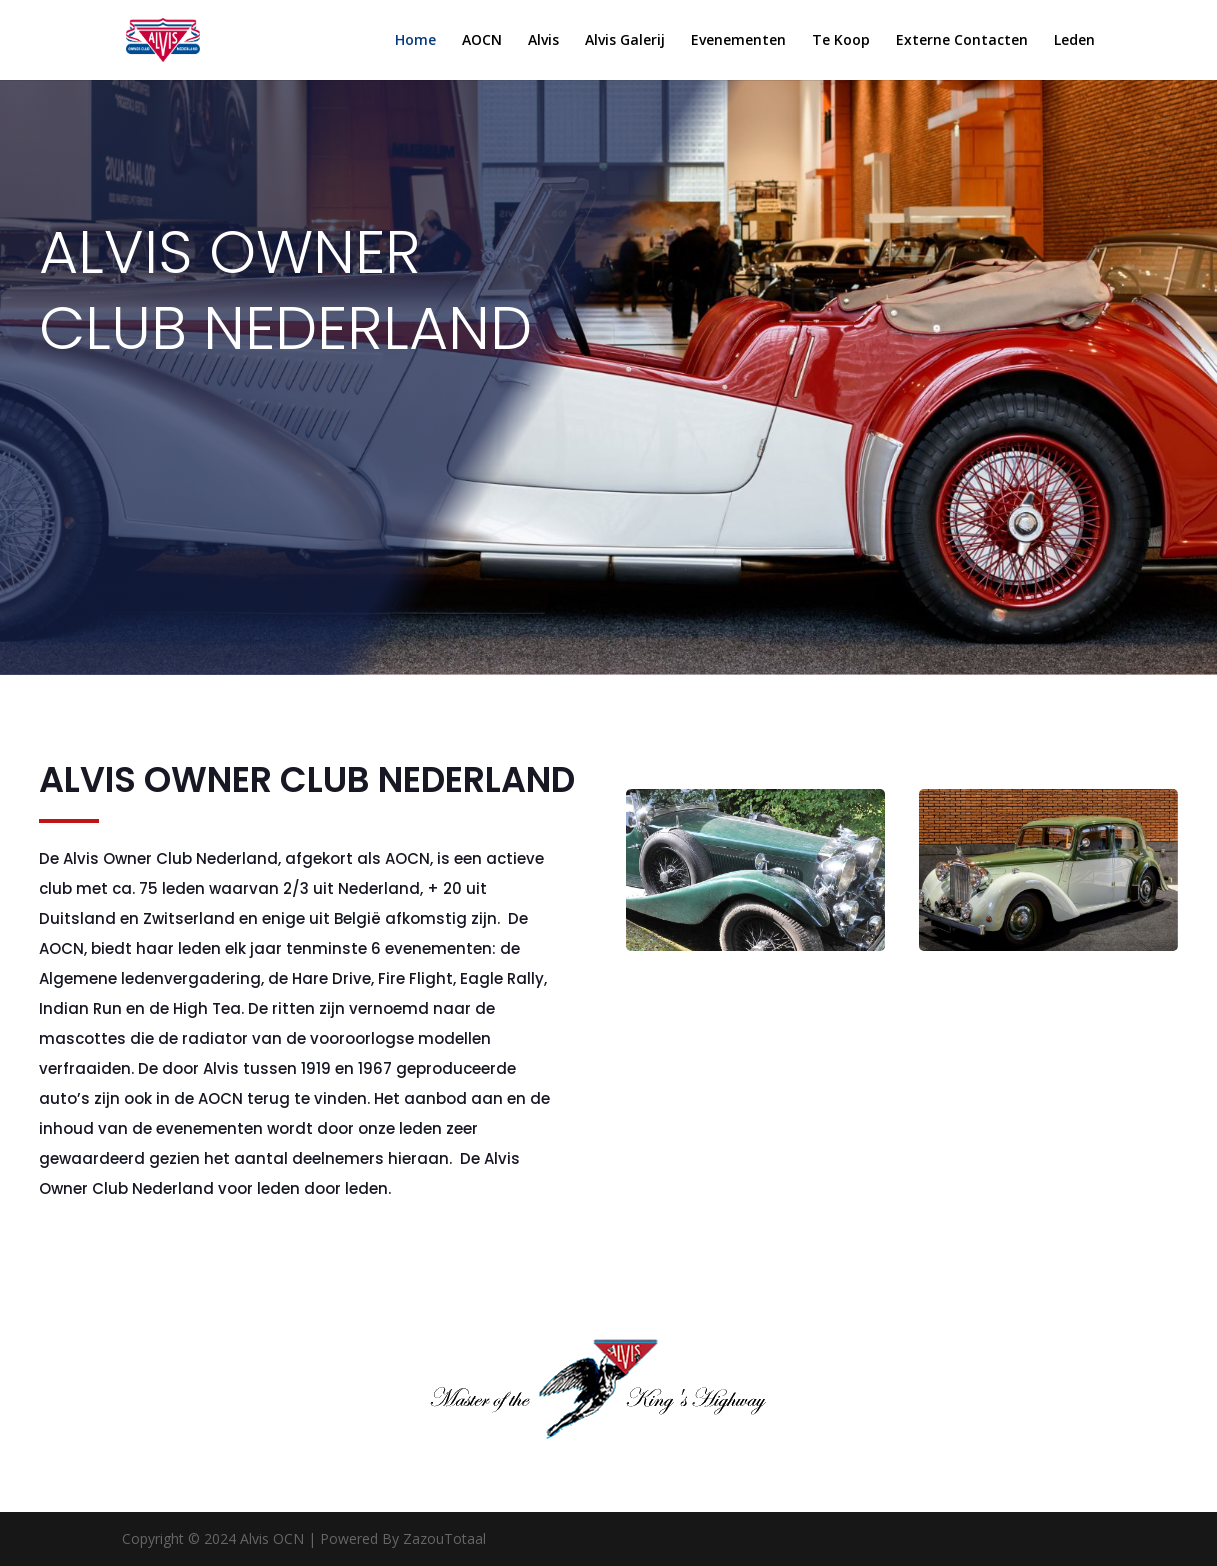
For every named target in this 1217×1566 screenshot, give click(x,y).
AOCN (482, 41)
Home (415, 41)
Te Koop (841, 41)
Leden (1074, 41)
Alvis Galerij (625, 41)
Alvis (543, 41)
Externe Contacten (962, 41)
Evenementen (738, 41)
